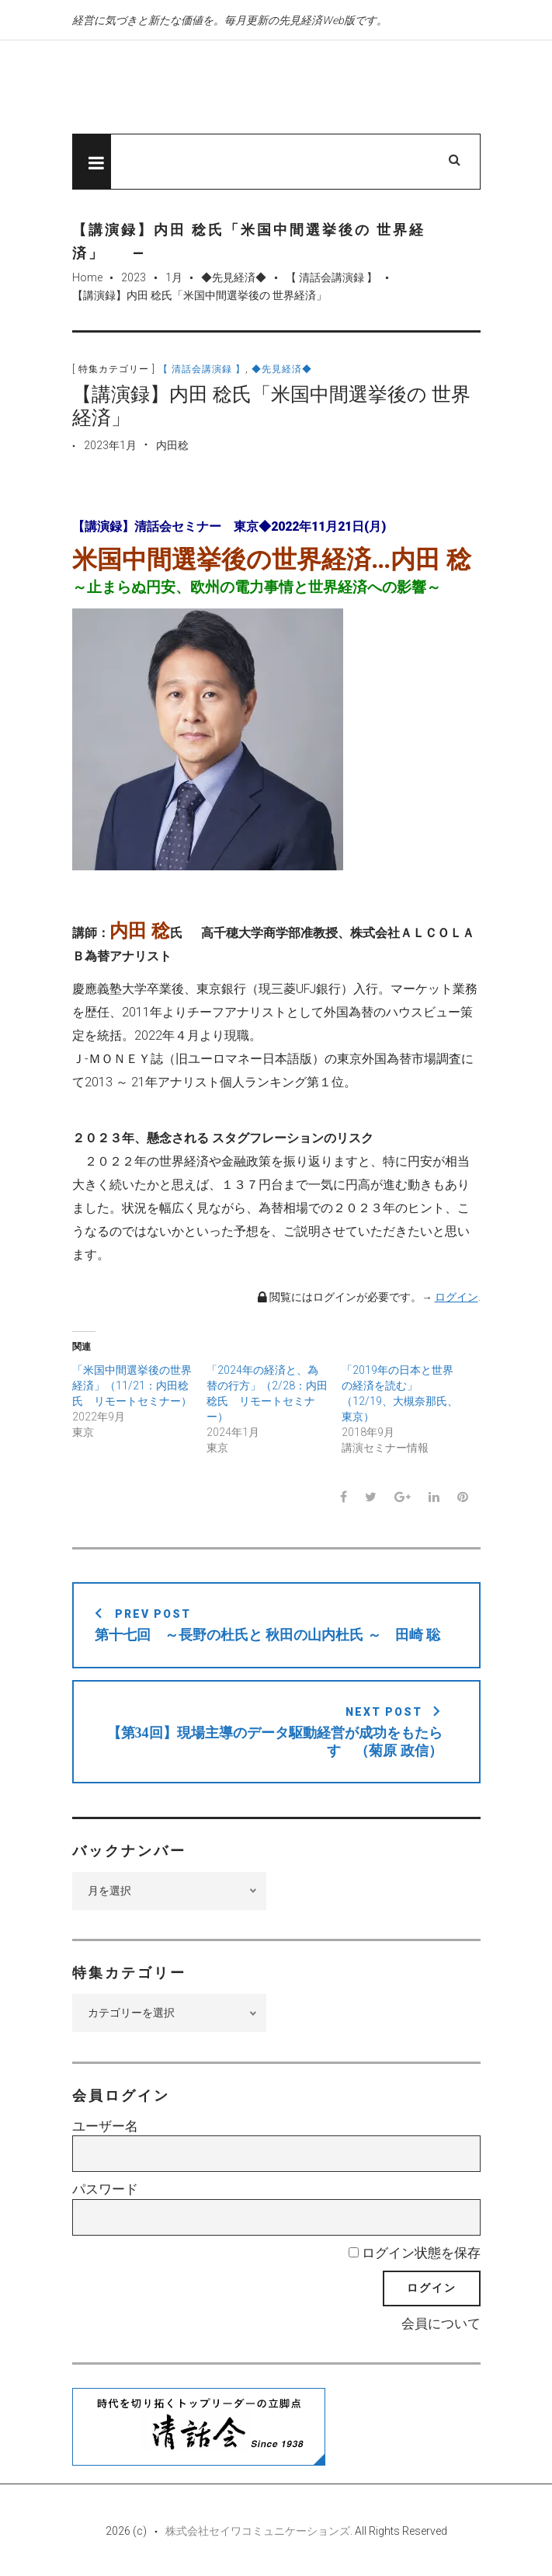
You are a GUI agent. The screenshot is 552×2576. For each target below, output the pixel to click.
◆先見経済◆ (233, 277)
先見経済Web (231, 88)
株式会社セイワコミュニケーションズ (257, 2531)
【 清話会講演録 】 (331, 277)
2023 (133, 277)
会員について (441, 2323)
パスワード (105, 2189)
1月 (173, 277)
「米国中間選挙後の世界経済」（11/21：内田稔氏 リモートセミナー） (132, 1385)
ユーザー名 (105, 2126)
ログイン (456, 1297)
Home (87, 277)
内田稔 (172, 445)
